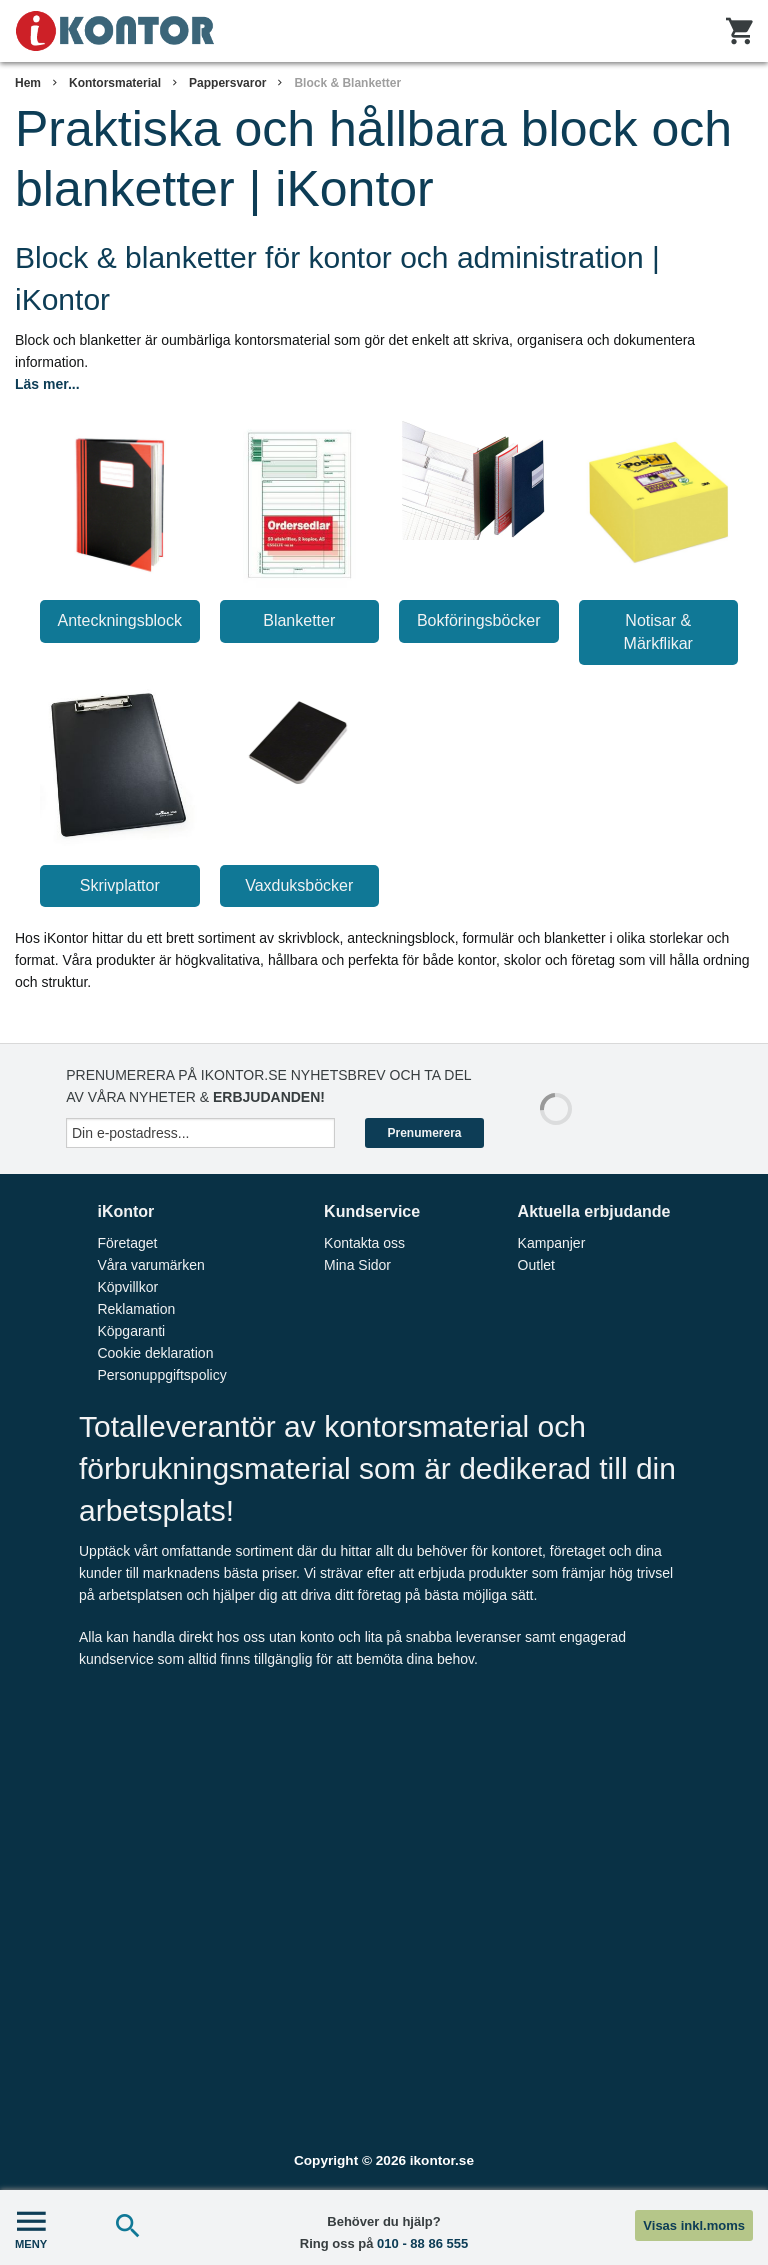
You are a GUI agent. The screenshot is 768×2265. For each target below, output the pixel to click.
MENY (31, 2227)
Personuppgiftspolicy (161, 1375)
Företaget (127, 1243)
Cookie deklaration (155, 1353)
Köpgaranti (131, 1331)
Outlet (536, 1265)
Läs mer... (47, 384)
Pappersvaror (227, 83)
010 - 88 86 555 (422, 2243)
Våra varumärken (150, 1265)
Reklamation (136, 1309)
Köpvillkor (127, 1287)
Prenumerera (424, 1133)
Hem (28, 83)
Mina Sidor (357, 1265)
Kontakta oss (364, 1243)
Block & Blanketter (347, 83)
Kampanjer (552, 1243)
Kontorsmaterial (115, 83)
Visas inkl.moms (694, 2225)
